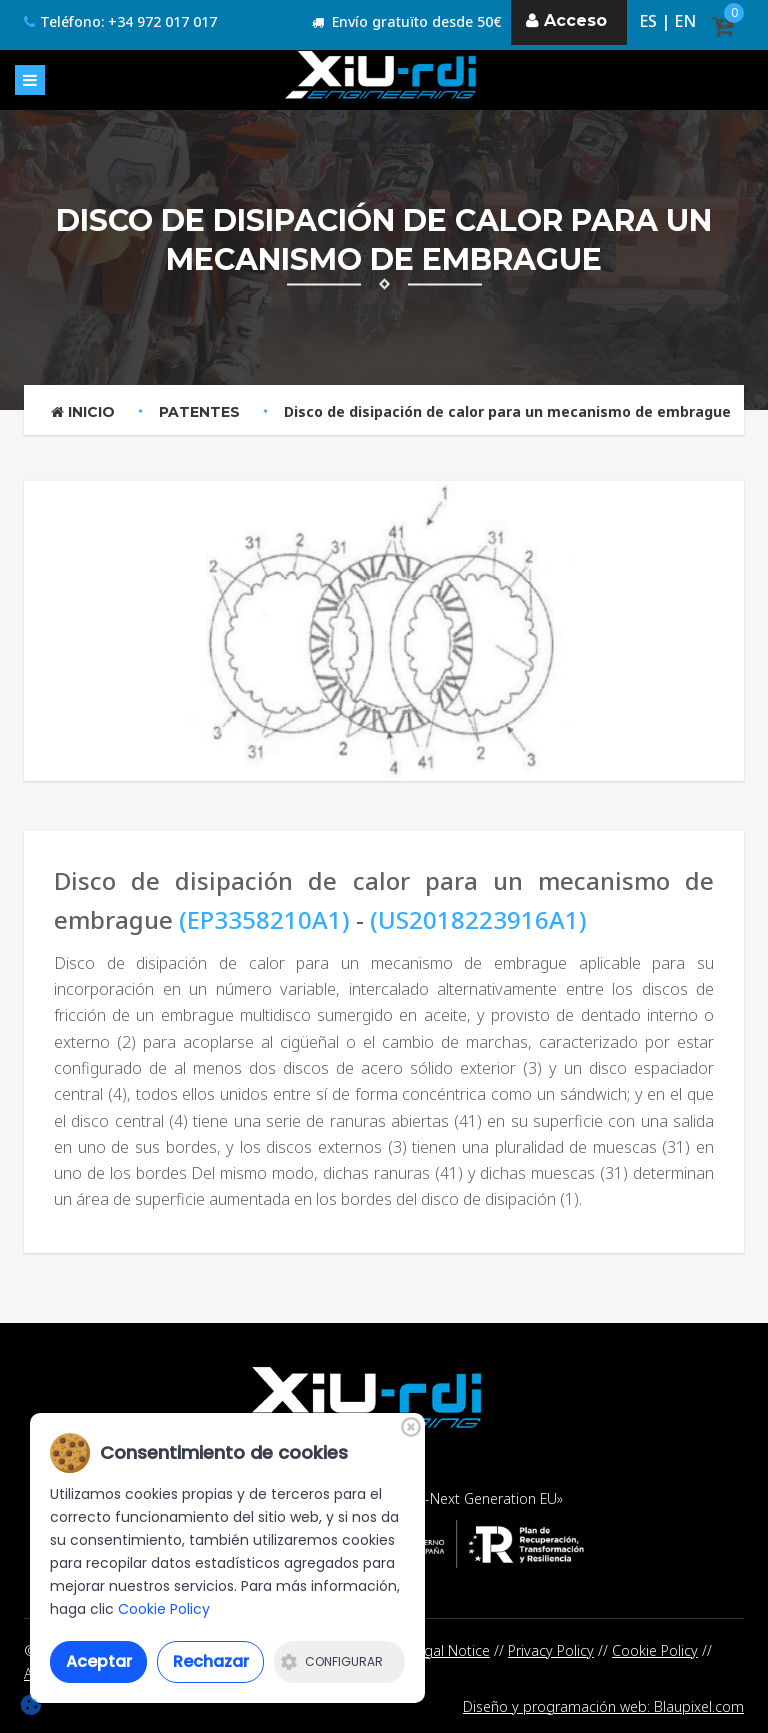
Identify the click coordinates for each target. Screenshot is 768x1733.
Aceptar (99, 1661)
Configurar (332, 1661)
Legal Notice (449, 1650)
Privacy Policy (551, 1650)
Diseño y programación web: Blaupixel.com (603, 1706)
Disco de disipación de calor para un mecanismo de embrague (507, 411)
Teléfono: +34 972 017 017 (120, 21)
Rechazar (211, 1661)
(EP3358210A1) (264, 919)
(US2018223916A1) (478, 919)
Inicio (83, 412)
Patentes (199, 412)
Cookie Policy (655, 1650)
